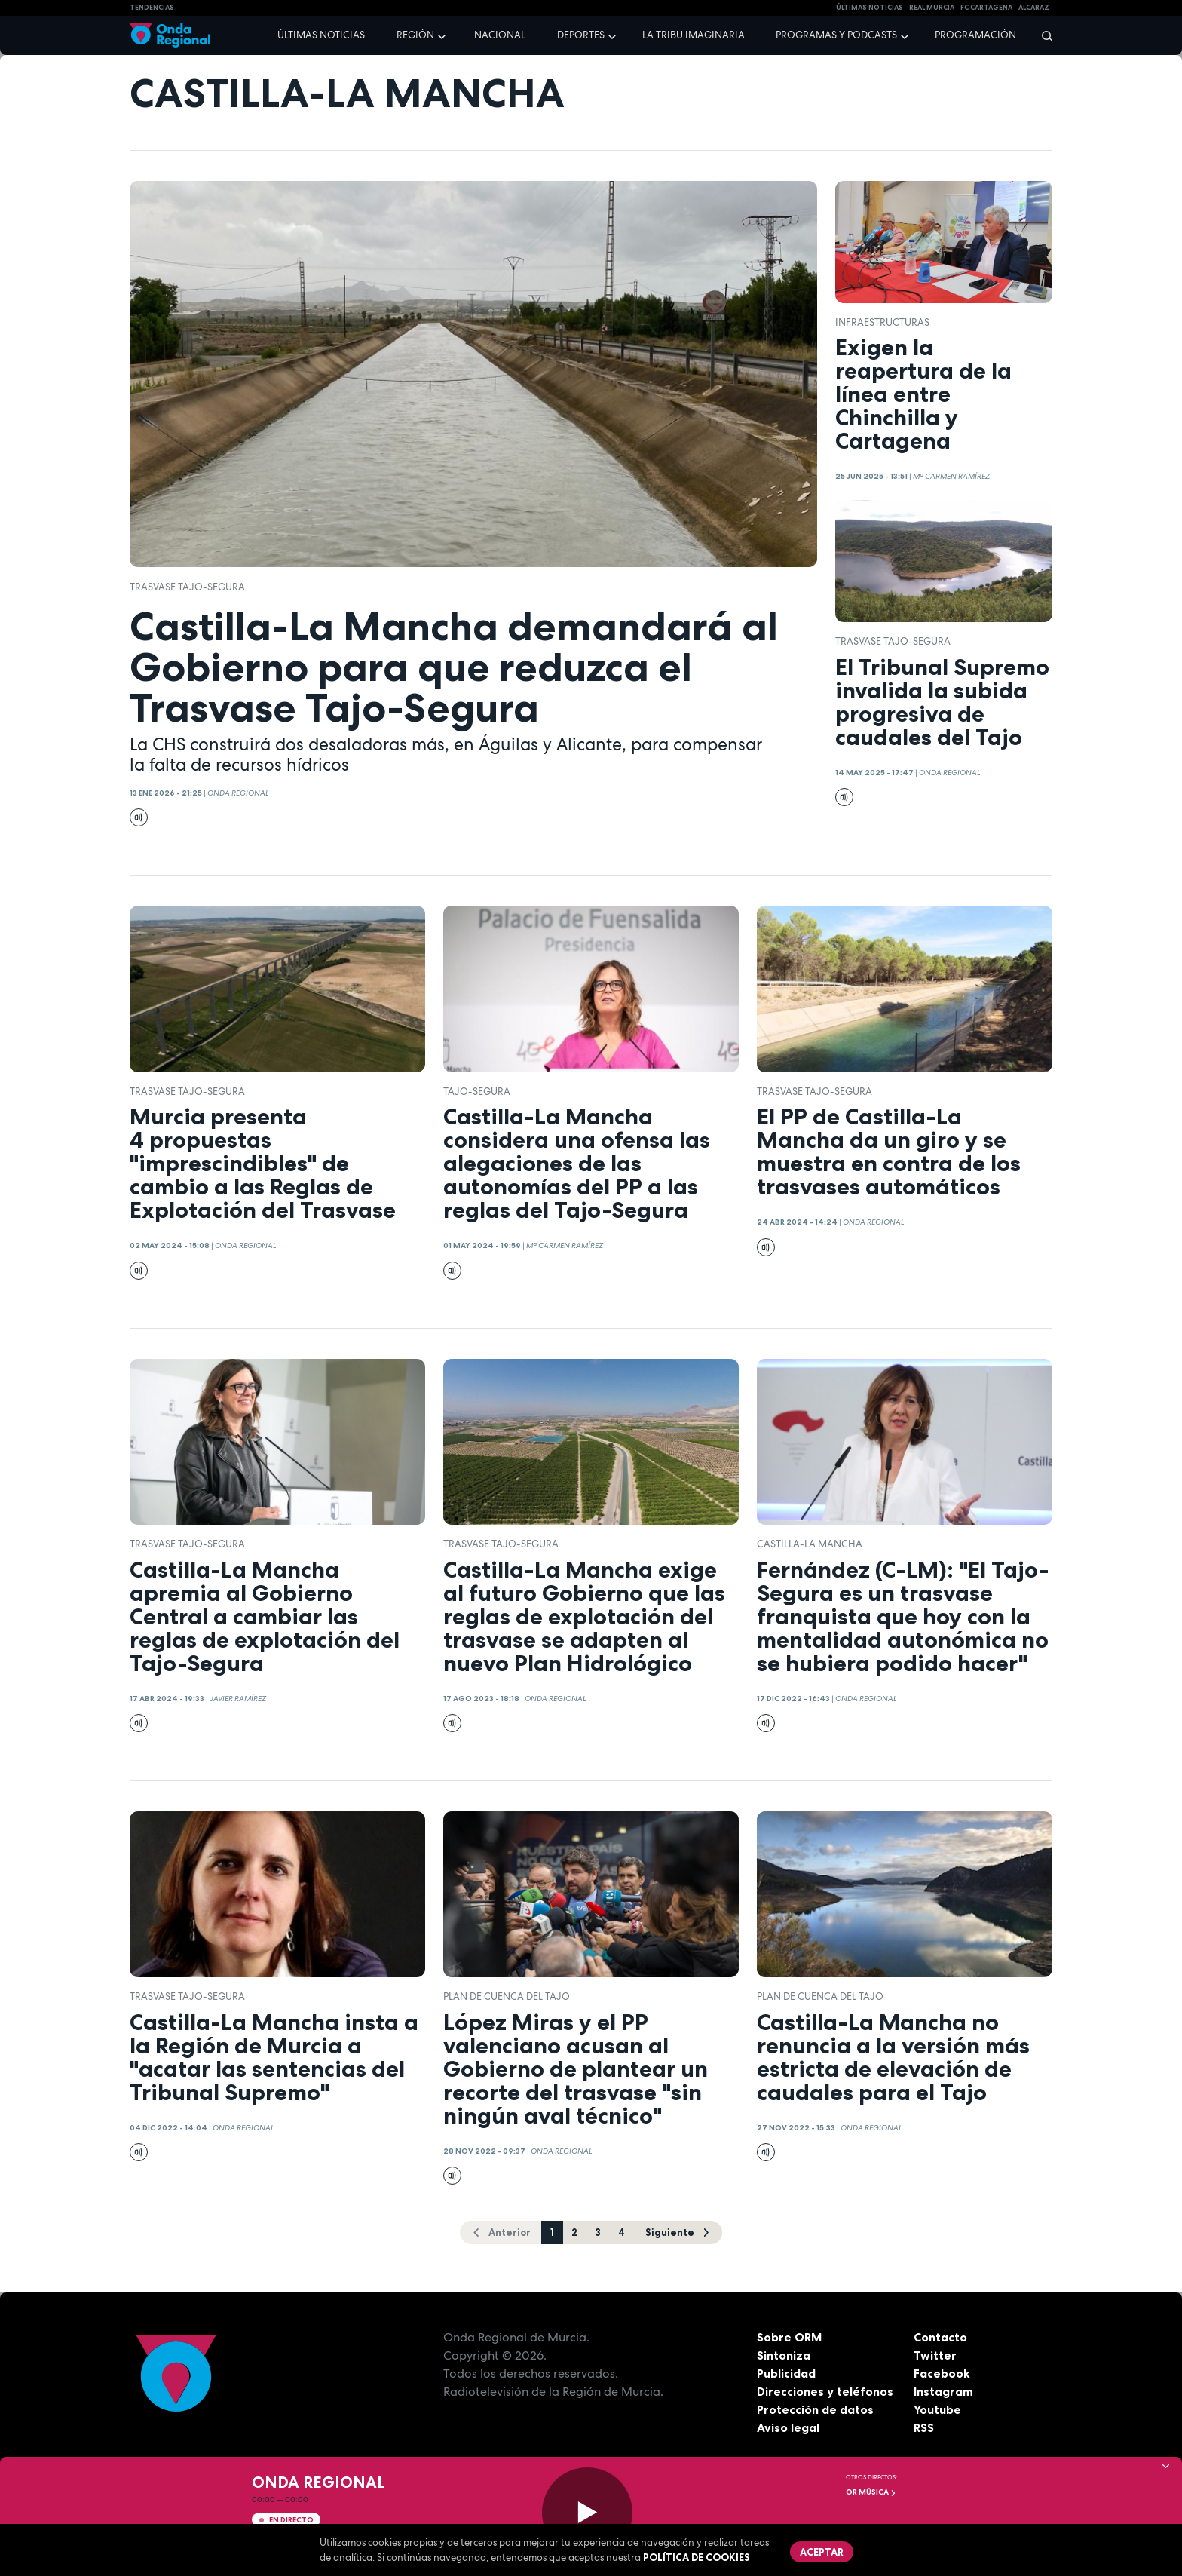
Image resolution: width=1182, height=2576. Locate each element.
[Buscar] (1042, 35)
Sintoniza (783, 2355)
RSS (924, 2427)
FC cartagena (986, 7)
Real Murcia (931, 7)
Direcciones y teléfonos (825, 2391)
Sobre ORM (790, 2336)
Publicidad (786, 2373)
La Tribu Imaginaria (693, 35)
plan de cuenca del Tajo (506, 1996)
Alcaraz (1033, 7)
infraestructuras (882, 322)
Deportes (581, 35)
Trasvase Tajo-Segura (187, 587)
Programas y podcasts (836, 35)
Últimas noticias (321, 35)
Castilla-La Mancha (809, 1544)
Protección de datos (815, 2409)
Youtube (937, 2409)
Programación (975, 35)
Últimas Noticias (869, 7)
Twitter (935, 2355)
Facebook (942, 2373)
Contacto (940, 2336)
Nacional (499, 35)
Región (415, 35)
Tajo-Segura (476, 1091)
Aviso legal (788, 2427)
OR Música (871, 2492)
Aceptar (822, 2552)
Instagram (943, 2391)
